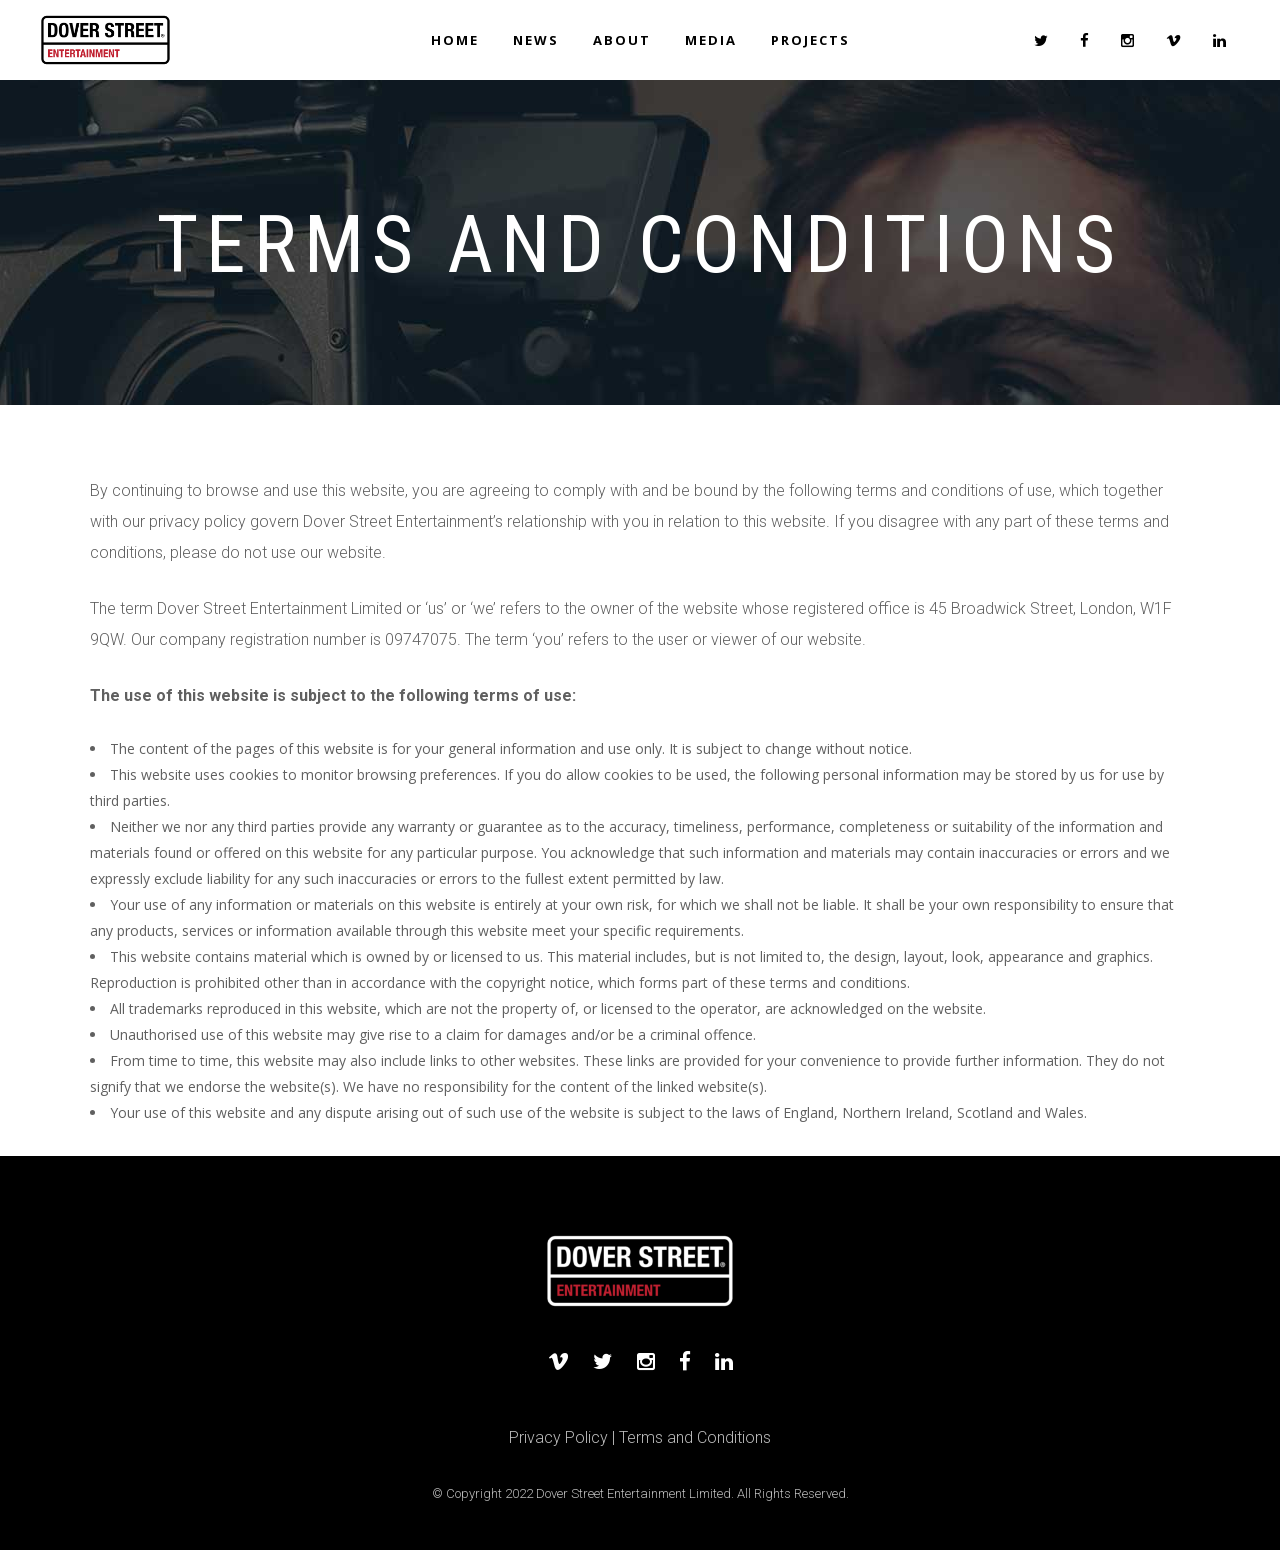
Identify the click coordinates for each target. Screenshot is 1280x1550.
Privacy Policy (558, 1437)
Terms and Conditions (695, 1437)
